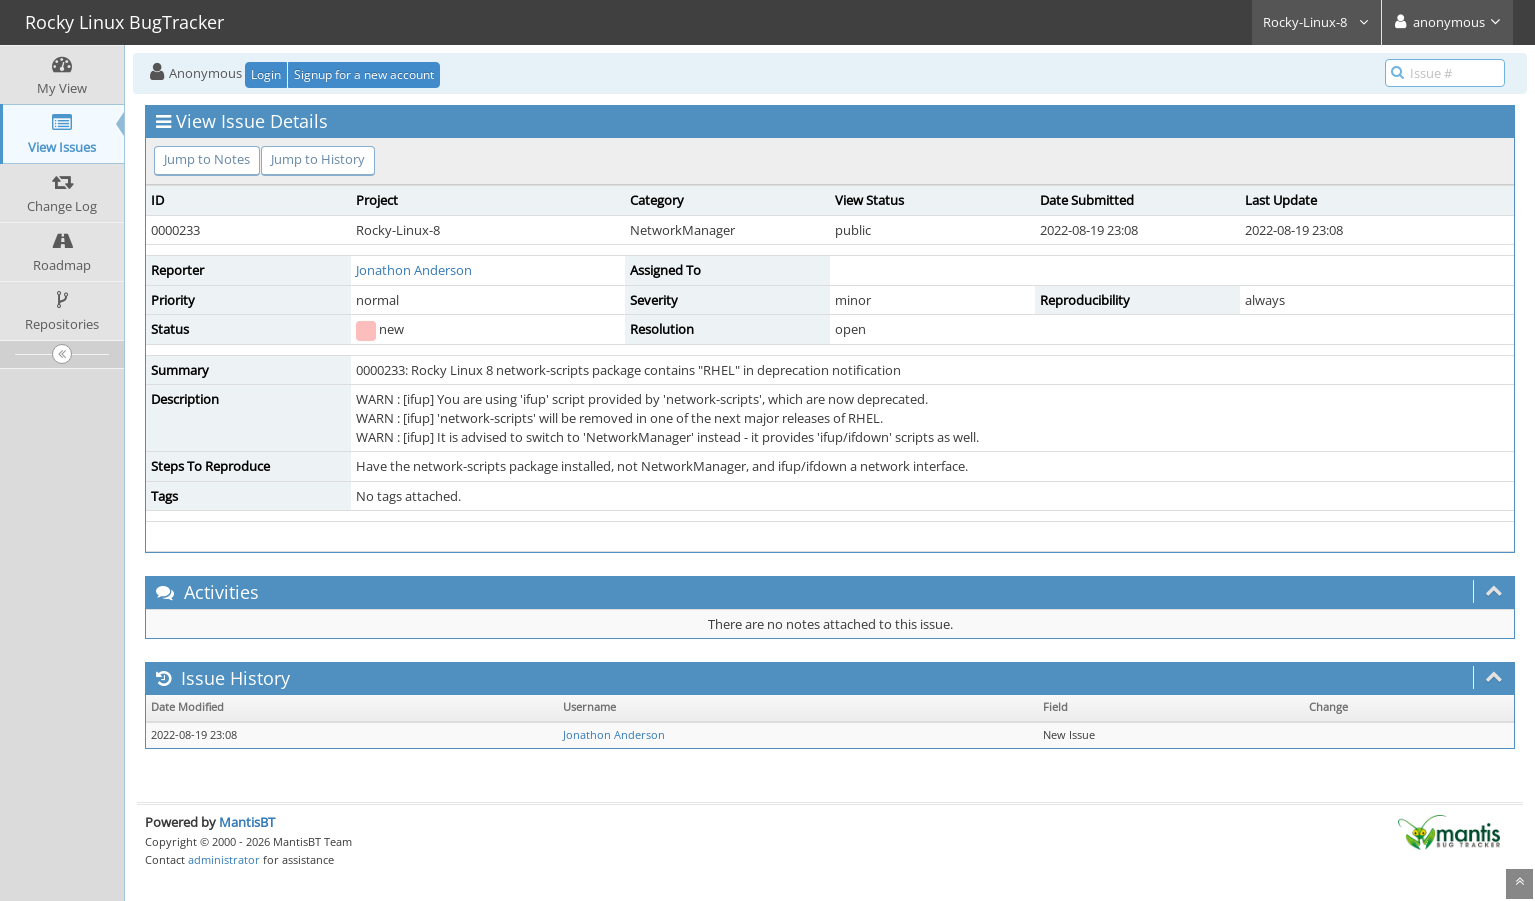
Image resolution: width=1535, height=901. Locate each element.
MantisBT (247, 822)
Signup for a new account (364, 74)
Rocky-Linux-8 (1316, 22)
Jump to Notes (207, 159)
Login (266, 74)
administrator (224, 859)
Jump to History (318, 159)
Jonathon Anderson (414, 270)
